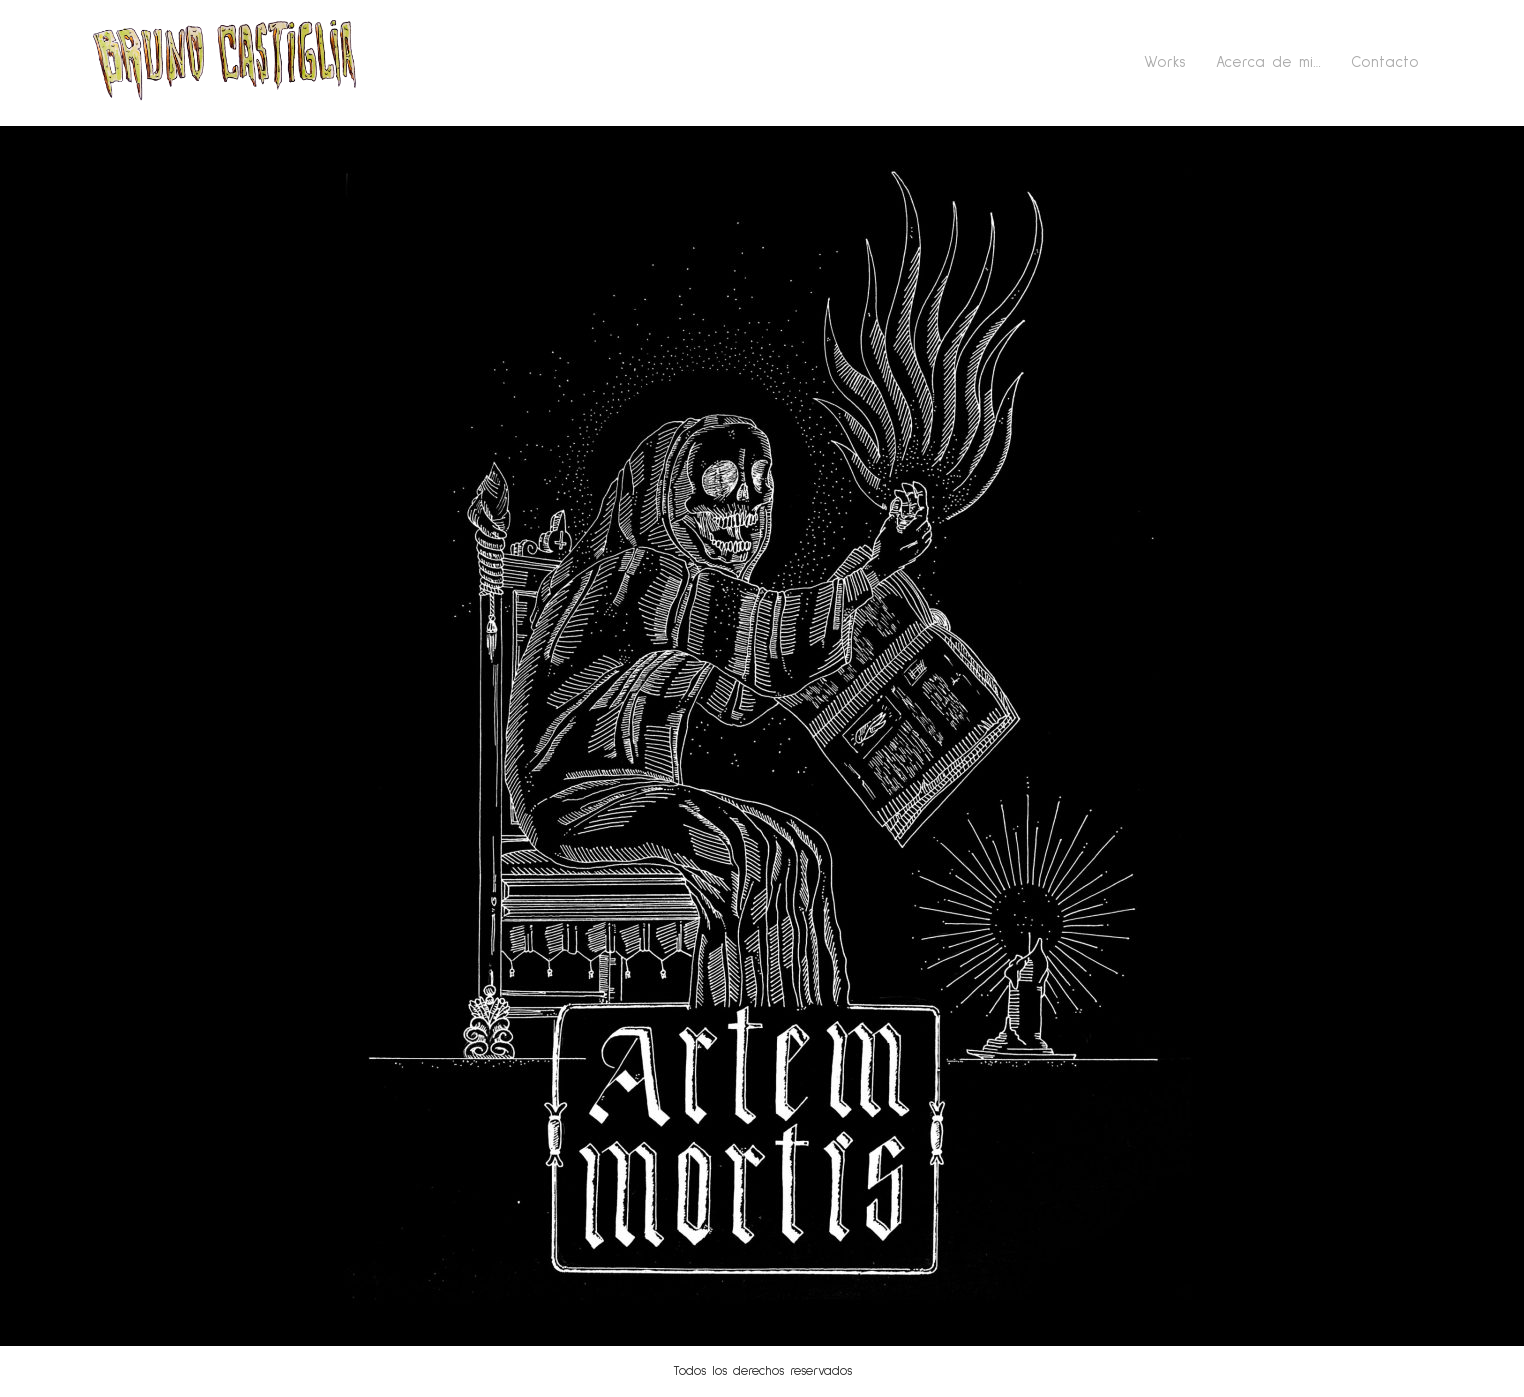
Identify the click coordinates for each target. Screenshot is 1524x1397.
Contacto (1385, 62)
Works (1165, 62)
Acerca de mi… (1268, 62)
